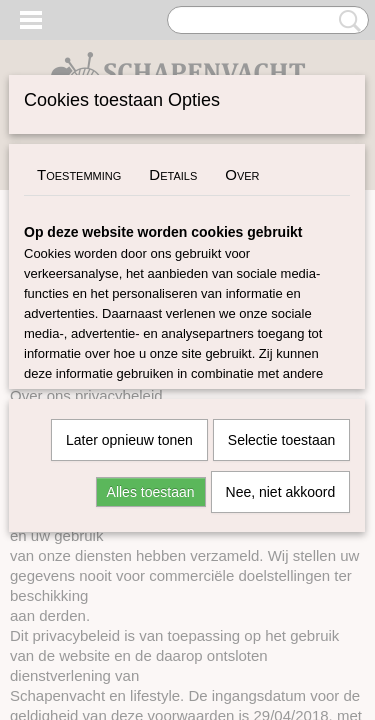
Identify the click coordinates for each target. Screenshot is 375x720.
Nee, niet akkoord (281, 492)
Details (173, 174)
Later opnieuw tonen (129, 440)
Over (242, 174)
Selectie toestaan (281, 440)
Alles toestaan (151, 492)
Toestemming (79, 174)
